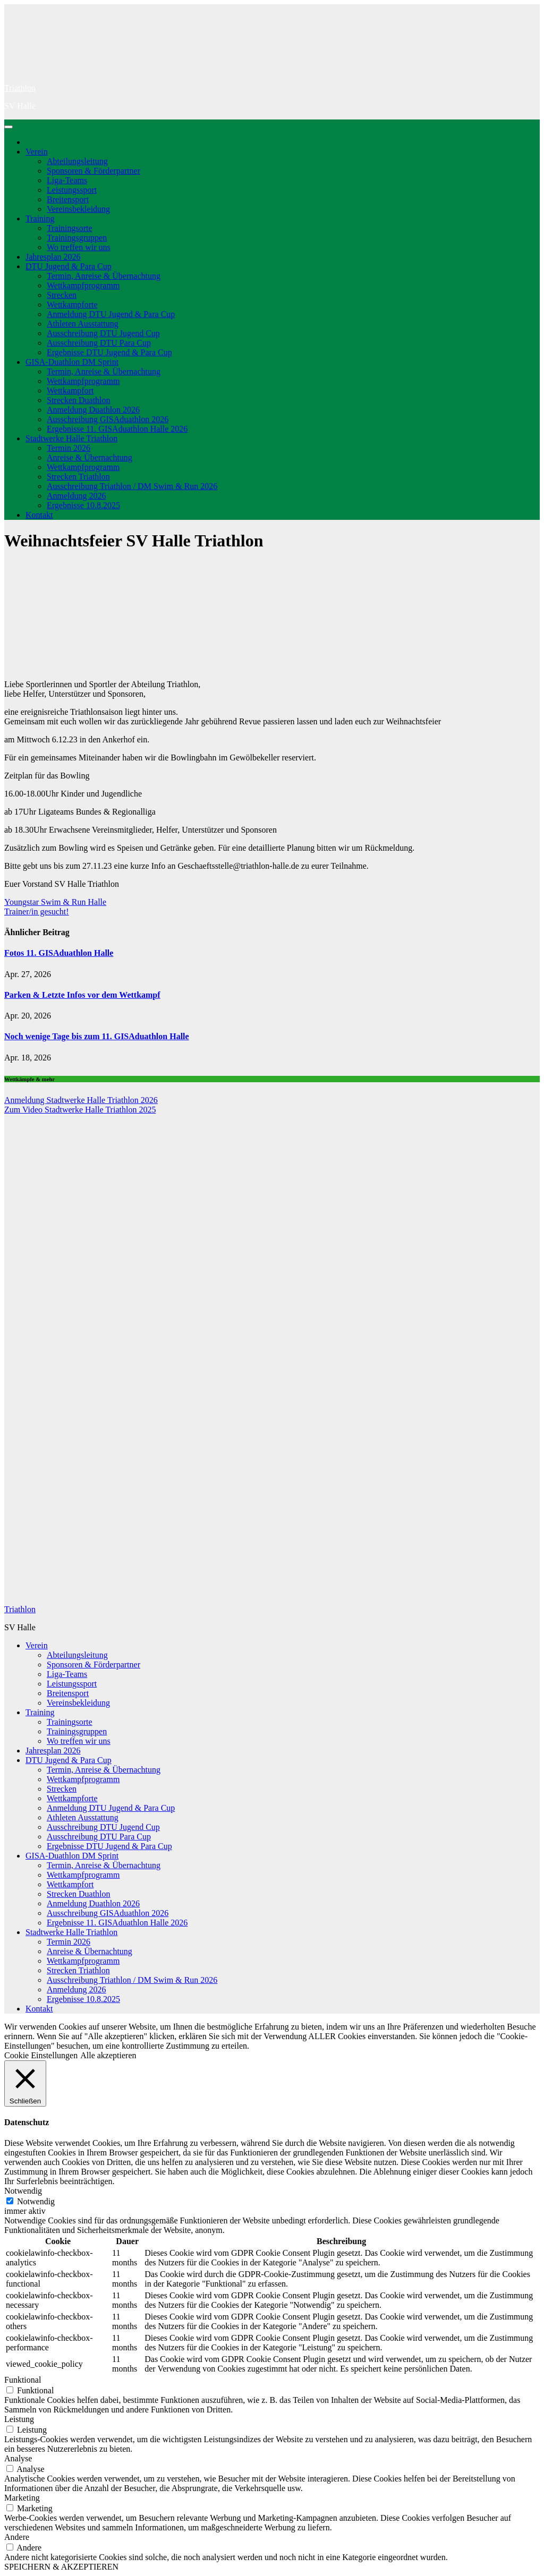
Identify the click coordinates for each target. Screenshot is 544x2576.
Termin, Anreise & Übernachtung (103, 275)
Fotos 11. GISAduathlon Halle (58, 952)
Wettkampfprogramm (83, 285)
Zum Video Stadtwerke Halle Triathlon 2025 (80, 1109)
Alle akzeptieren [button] (108, 2055)
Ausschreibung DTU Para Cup (99, 342)
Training (40, 218)
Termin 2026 (68, 447)
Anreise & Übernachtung (89, 457)
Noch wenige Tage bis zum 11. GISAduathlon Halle (96, 1036)
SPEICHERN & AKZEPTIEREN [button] (61, 2566)
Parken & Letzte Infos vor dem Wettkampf (82, 994)
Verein (37, 151)
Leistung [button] (19, 2419)
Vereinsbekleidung (78, 208)
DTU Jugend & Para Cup (69, 266)
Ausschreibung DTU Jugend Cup (103, 333)
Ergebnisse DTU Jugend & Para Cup (109, 352)
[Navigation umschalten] (8, 127)
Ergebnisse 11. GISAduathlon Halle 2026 (117, 428)
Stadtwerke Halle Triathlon (71, 438)
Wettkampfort (70, 390)
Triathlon (20, 87)
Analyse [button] (18, 2458)
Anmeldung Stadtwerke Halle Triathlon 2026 (81, 1100)
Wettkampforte (72, 304)
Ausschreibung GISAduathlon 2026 (107, 419)
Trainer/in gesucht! (36, 911)
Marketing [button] (22, 2497)
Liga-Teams (67, 180)
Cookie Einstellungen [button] (41, 2055)
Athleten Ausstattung (82, 323)
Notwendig (36, 2201)
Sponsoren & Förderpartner (93, 170)
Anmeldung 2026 (76, 495)
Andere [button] (16, 2536)
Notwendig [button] (23, 2190)
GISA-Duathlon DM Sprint (72, 361)
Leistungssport (72, 189)
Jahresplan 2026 (53, 256)
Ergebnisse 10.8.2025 (83, 505)
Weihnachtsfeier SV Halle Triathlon (133, 540)
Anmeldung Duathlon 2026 (93, 409)
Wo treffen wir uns (78, 247)
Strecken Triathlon (78, 476)
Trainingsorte (69, 228)
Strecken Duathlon (78, 400)
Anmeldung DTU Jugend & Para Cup (111, 314)
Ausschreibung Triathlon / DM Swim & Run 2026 (132, 486)
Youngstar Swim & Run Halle (55, 901)
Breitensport (68, 199)
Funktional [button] (22, 2379)
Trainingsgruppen (77, 237)
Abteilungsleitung (77, 161)
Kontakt (39, 514)
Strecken (61, 294)
